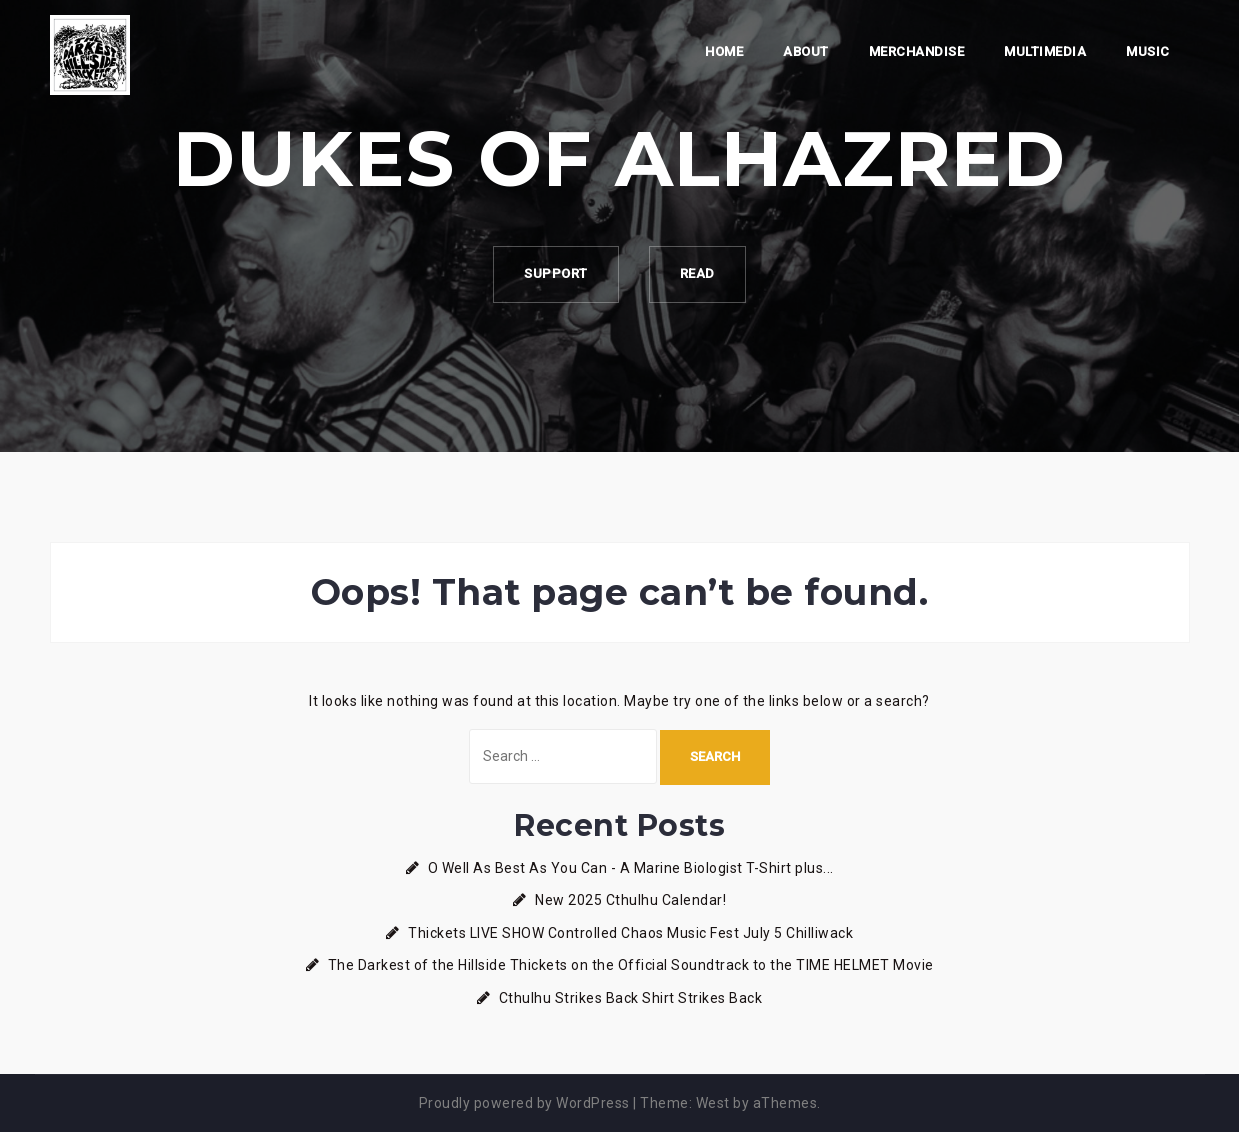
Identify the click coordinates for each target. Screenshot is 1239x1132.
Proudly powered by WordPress (524, 1103)
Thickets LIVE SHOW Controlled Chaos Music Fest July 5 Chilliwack (630, 933)
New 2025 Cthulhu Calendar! (630, 900)
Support (556, 273)
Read (697, 273)
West (713, 1103)
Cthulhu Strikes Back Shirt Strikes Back (631, 998)
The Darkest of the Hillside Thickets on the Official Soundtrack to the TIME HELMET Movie (631, 965)
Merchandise (917, 51)
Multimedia (1045, 51)
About (806, 51)
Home (724, 51)
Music (1148, 51)
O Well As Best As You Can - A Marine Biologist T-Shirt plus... (631, 868)
